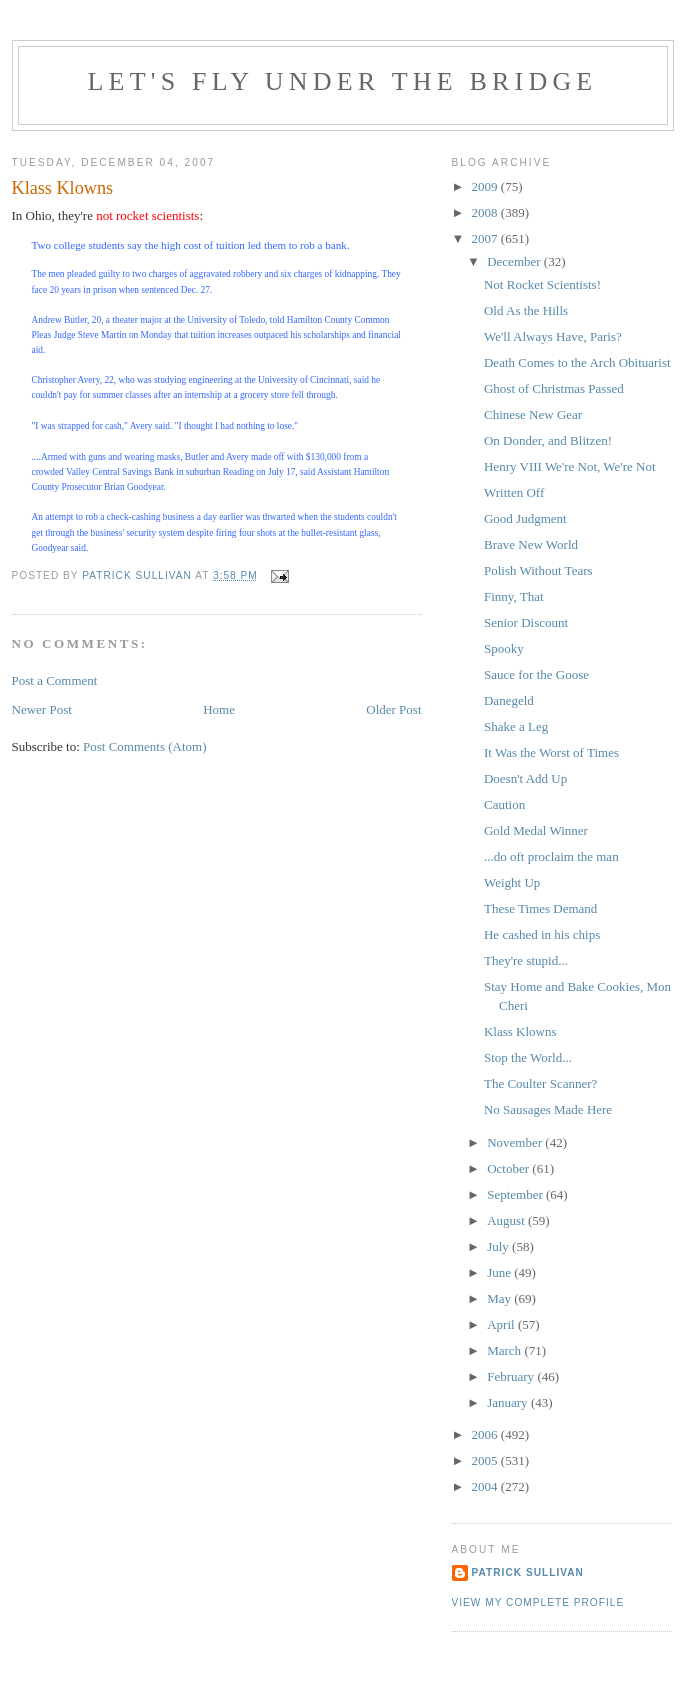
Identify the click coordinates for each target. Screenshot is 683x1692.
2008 (486, 212)
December (515, 261)
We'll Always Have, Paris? (553, 336)
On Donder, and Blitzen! (548, 440)
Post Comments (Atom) (145, 746)
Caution (504, 804)
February (512, 1376)
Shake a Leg (516, 726)
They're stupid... (526, 960)
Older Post (393, 709)
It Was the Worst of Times (551, 752)
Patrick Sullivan (528, 1572)
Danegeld (509, 700)
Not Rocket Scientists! (542, 284)
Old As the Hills (526, 310)
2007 (486, 238)
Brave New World (531, 544)
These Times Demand (540, 908)
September (516, 1194)
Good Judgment (525, 518)
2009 (486, 186)
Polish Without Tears (538, 570)
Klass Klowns (520, 1031)
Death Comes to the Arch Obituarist (577, 362)
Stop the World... (528, 1057)
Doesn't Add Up (525, 778)
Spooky (504, 648)
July (499, 1246)
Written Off (514, 492)
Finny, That (514, 596)
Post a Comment (55, 680)
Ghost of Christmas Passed (554, 388)
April (502, 1324)
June (500, 1272)
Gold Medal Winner (536, 830)
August (507, 1220)
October (509, 1168)
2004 (486, 1486)
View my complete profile (538, 1602)
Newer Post (42, 709)
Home (219, 709)
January (509, 1402)
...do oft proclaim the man (551, 856)
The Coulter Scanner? (540, 1083)
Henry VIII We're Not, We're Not (570, 466)
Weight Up (512, 882)
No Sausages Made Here (548, 1109)
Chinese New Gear (533, 414)
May (500, 1298)
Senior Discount (526, 622)
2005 (486, 1460)
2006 (486, 1434)
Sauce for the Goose (536, 674)
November (516, 1142)
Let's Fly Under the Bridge (343, 81)
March (505, 1350)
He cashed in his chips (542, 934)
